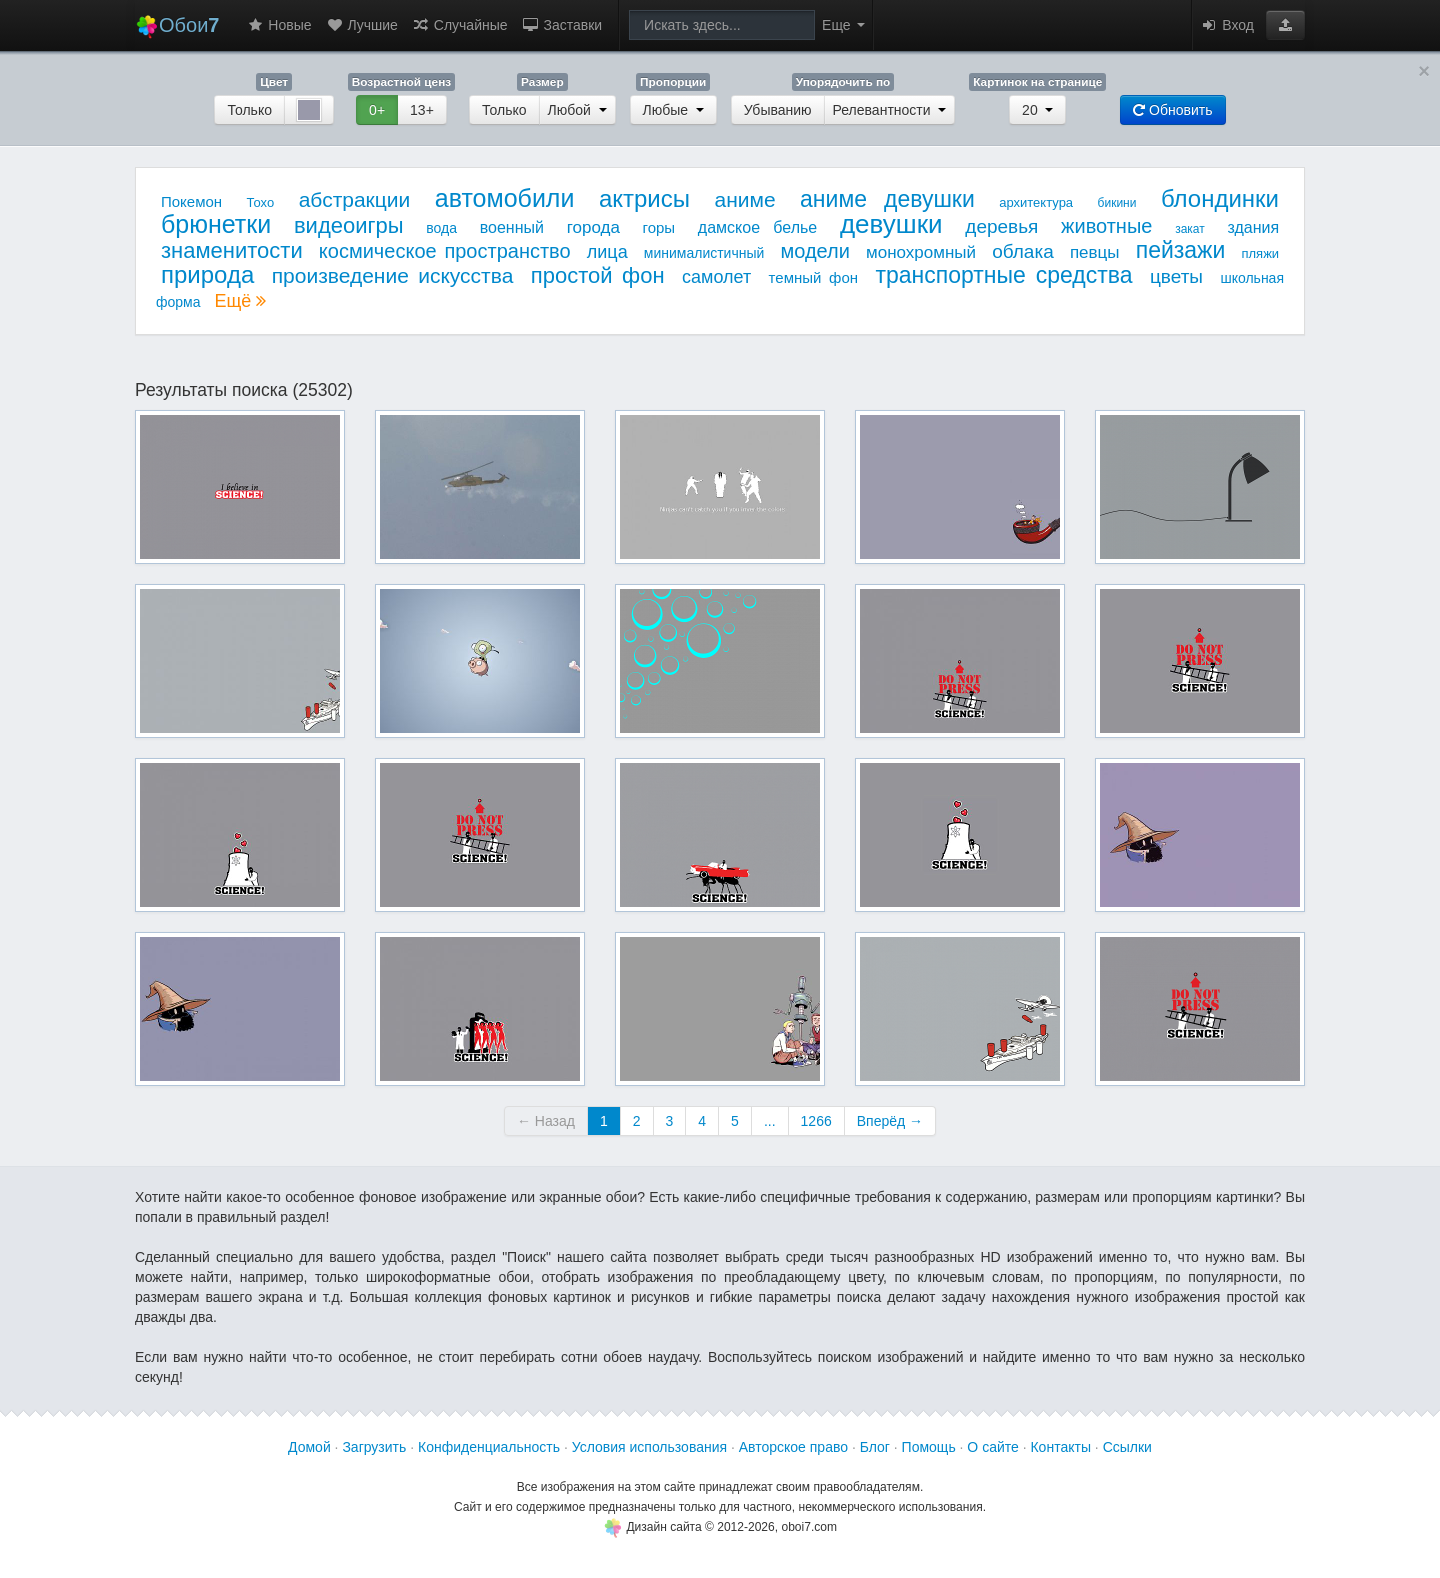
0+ (377, 110)
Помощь (929, 1447)
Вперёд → (890, 1121)
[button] (1285, 25)
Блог (875, 1447)
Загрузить (374, 1447)
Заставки (562, 25)
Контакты (1060, 1447)
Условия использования (649, 1447)
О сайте (992, 1447)
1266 (816, 1121)
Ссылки (1127, 1447)
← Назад (546, 1121)
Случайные (460, 25)
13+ (422, 110)
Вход (1227, 25)
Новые (278, 25)
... (770, 1121)
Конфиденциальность (489, 1447)
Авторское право (793, 1447)
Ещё (240, 301)
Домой (309, 1447)
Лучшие (362, 25)
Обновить (1172, 110)
